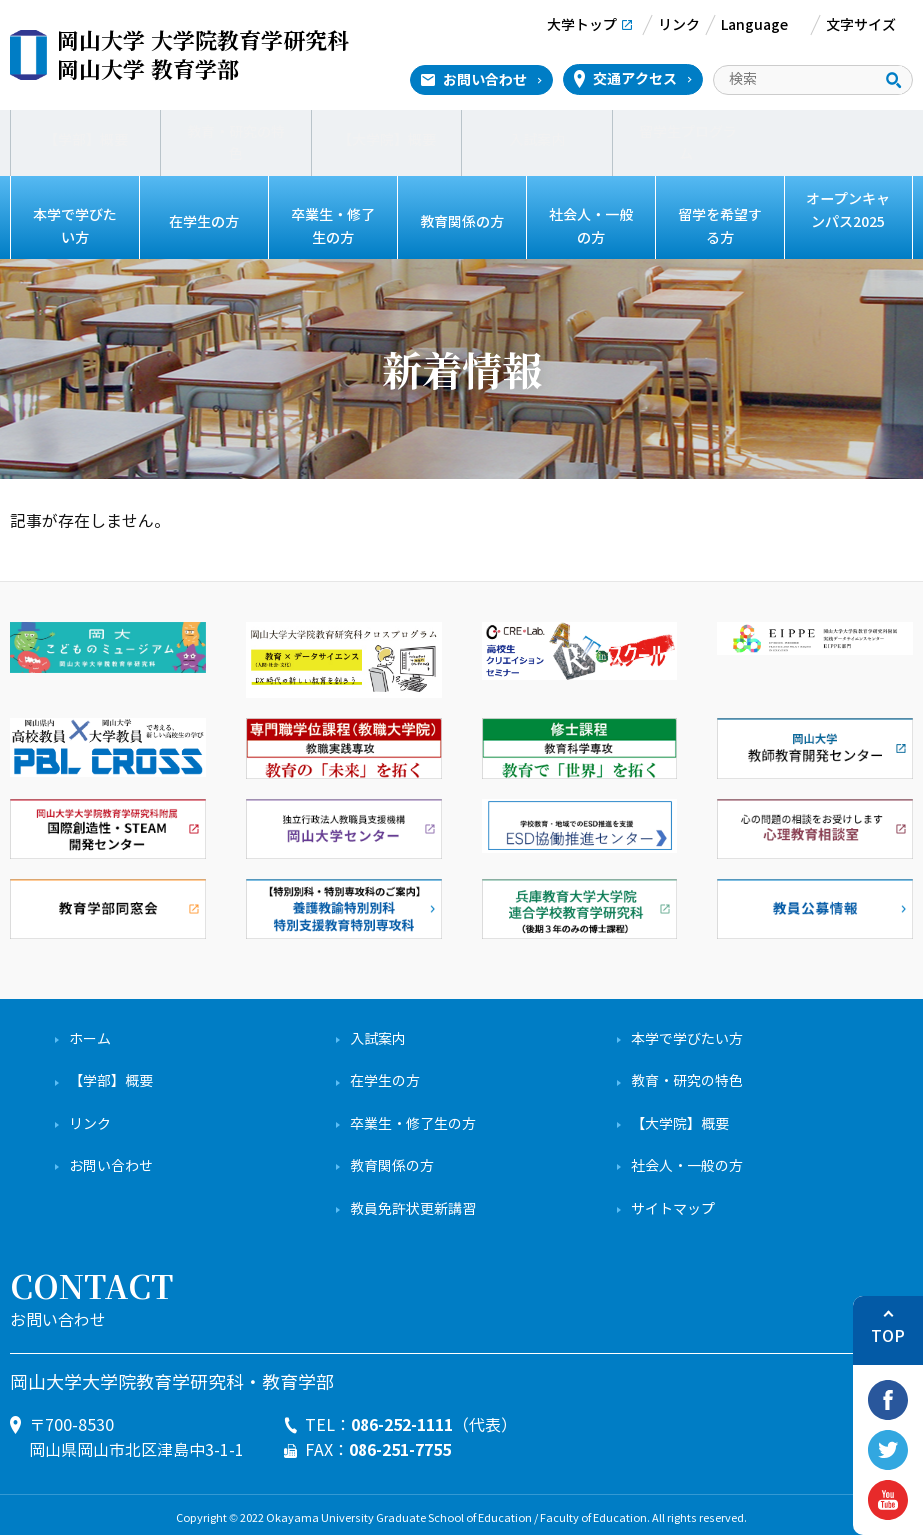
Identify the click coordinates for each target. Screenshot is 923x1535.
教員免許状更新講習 (413, 1201)
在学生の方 (203, 222)
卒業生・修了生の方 (333, 222)
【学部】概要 (86, 139)
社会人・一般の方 (591, 222)
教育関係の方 (462, 222)
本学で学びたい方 (75, 222)
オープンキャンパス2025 (848, 210)
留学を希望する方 (720, 222)
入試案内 (537, 139)
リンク (90, 1116)
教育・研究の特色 (236, 139)
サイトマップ (673, 1201)
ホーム (90, 1031)
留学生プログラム (687, 139)
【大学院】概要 (386, 139)
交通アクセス (635, 79)
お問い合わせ (485, 80)
